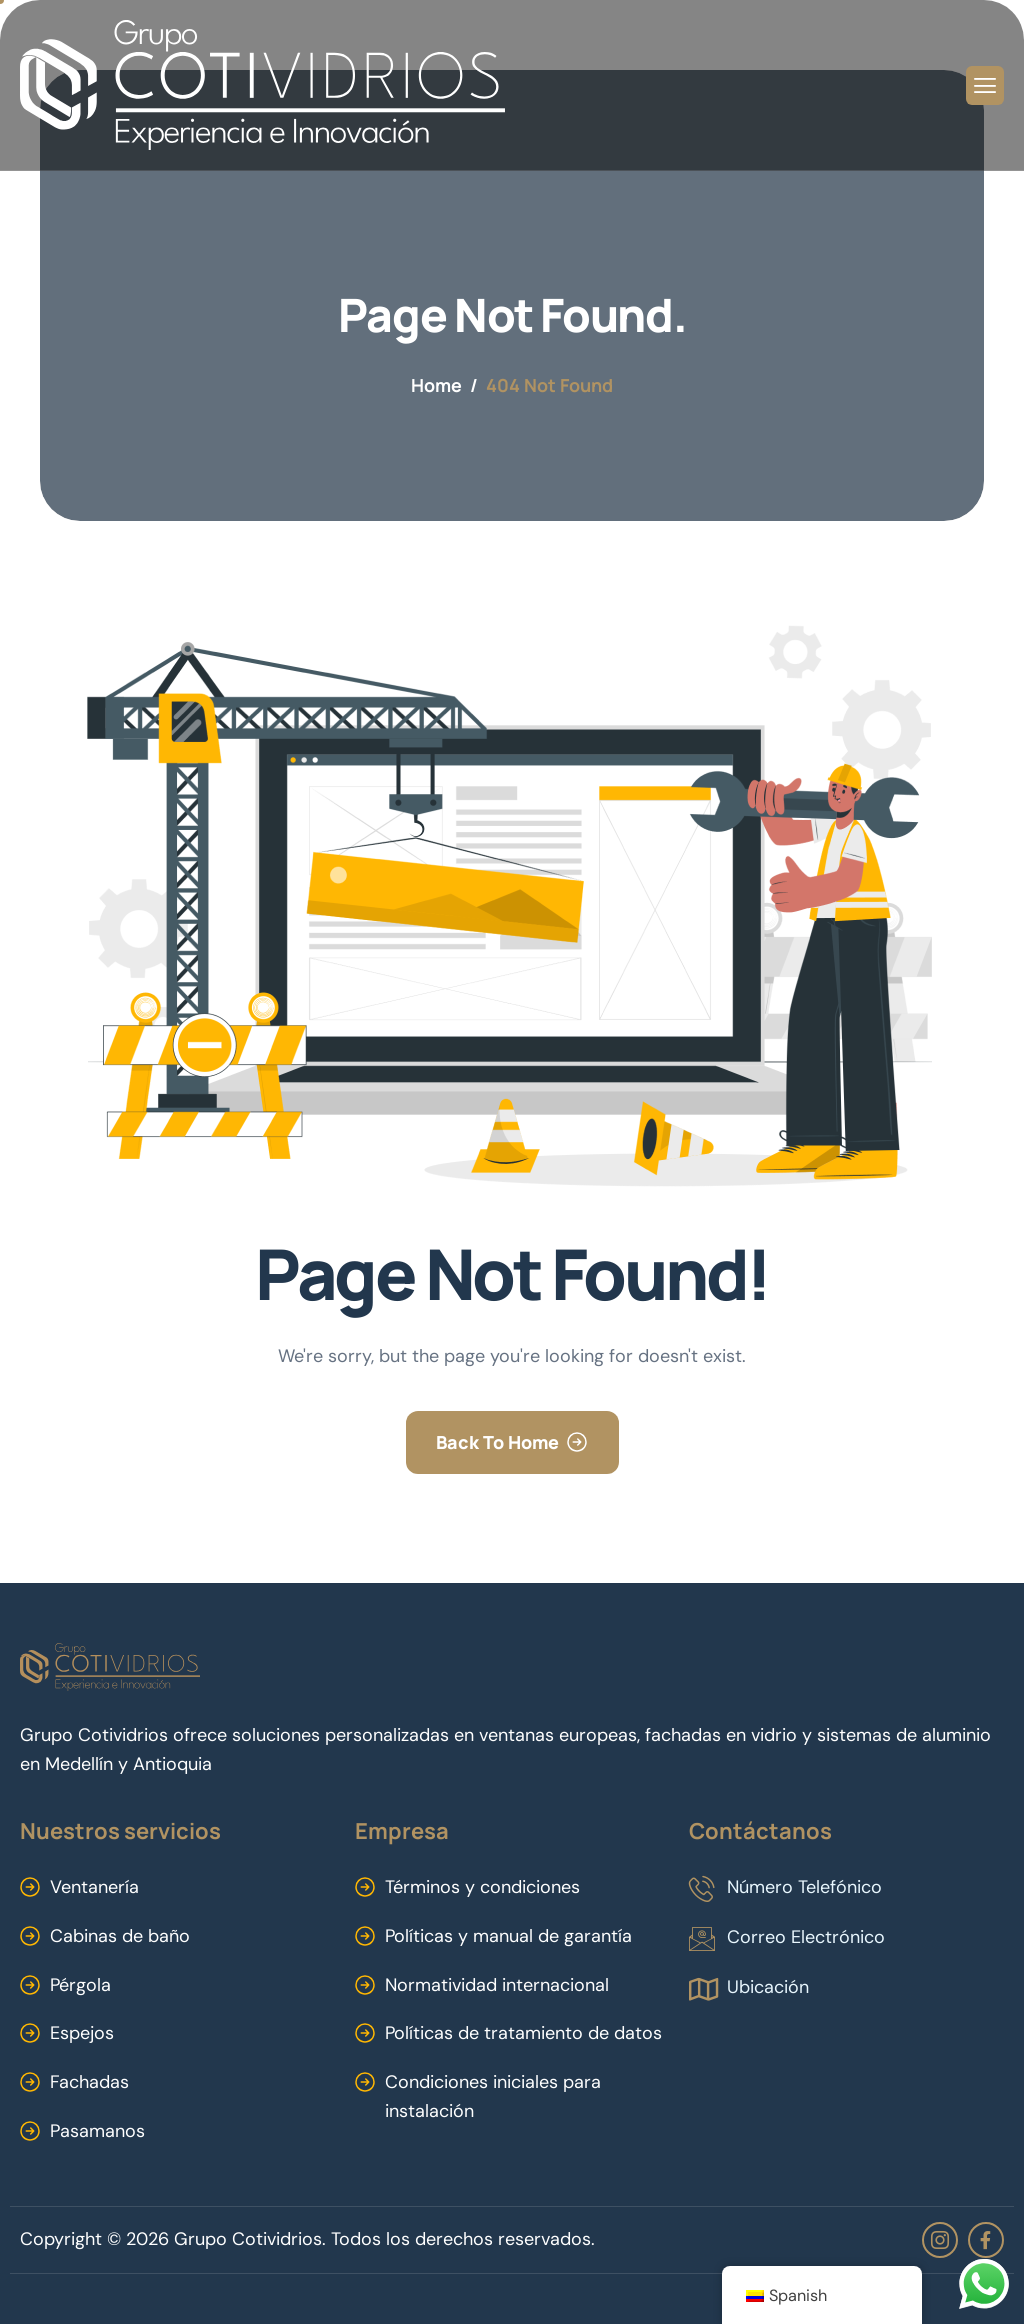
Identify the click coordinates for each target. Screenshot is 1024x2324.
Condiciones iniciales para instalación (493, 2096)
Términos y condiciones (482, 1887)
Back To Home (497, 1442)
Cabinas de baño (120, 1936)
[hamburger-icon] (985, 85)
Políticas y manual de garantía (508, 1936)
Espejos (82, 2033)
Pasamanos (97, 2131)
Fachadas (89, 2082)
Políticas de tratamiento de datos (523, 2033)
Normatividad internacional (497, 1985)
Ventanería (94, 1887)
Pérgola (80, 1985)
